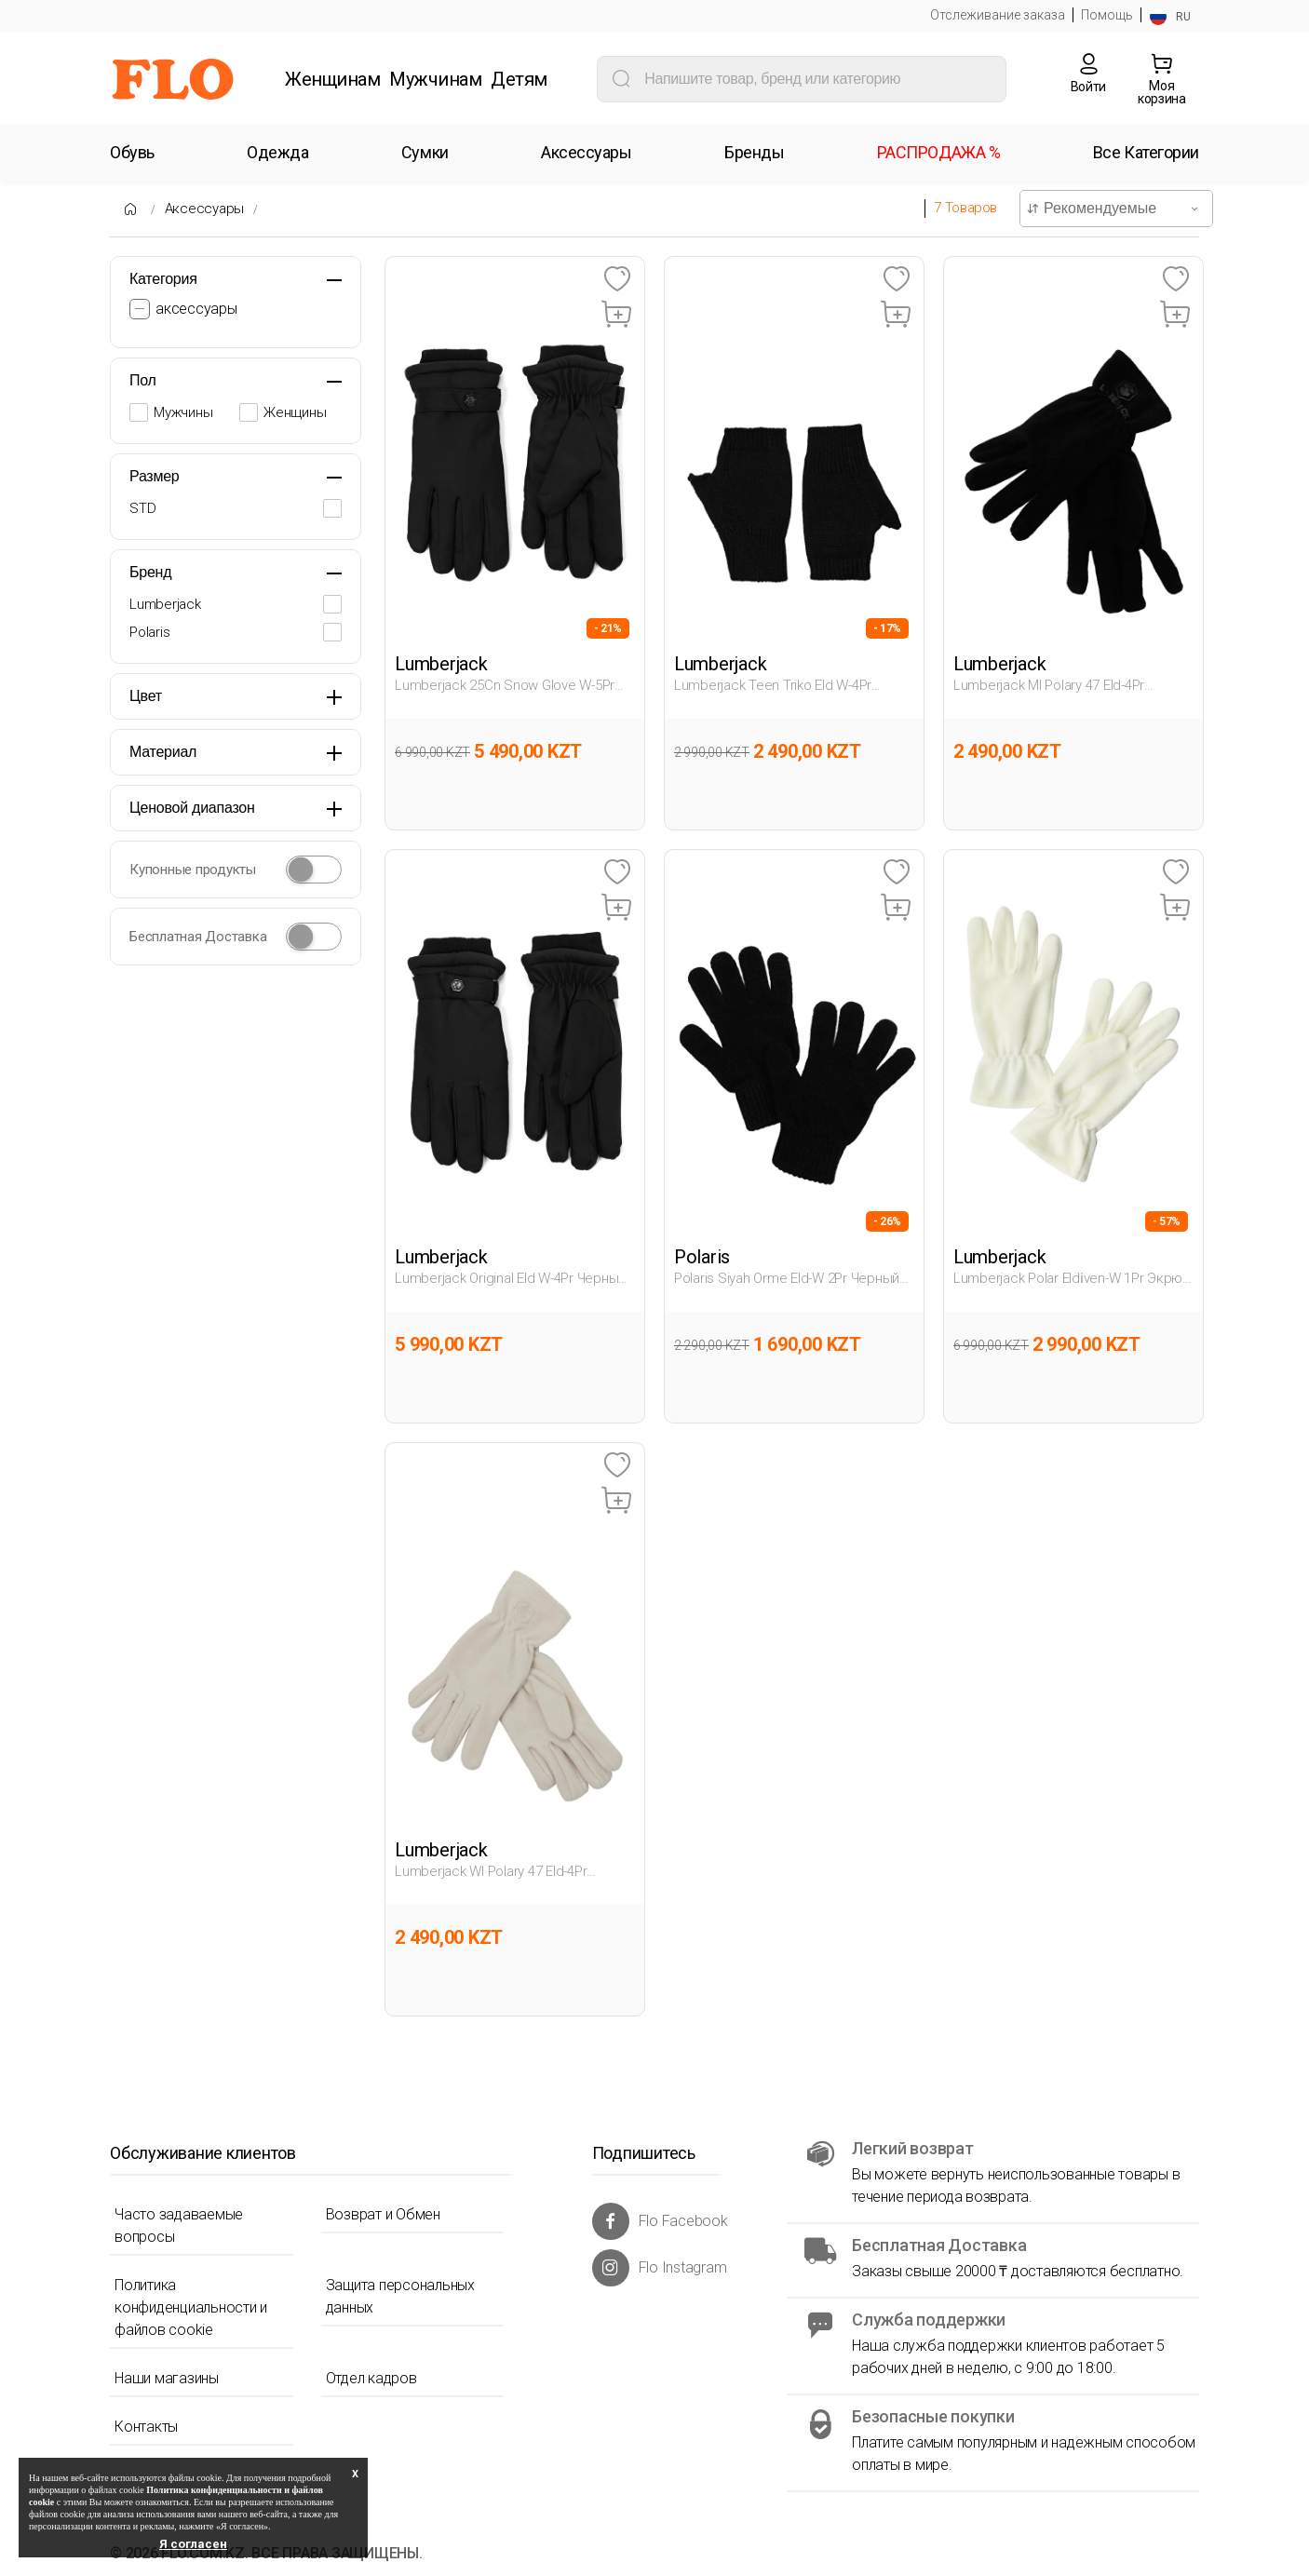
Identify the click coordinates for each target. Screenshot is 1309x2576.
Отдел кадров (371, 2378)
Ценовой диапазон (192, 808)
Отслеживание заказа (997, 14)
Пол (142, 380)
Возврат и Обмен (383, 2214)
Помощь (1107, 14)
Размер (154, 476)
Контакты (146, 2426)
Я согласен (193, 2544)
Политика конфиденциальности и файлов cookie (191, 2307)
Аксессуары (205, 208)
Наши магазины (167, 2378)
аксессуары (196, 308)
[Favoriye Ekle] (616, 279)
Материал (162, 752)
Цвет (145, 696)
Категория (163, 279)
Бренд (150, 572)
